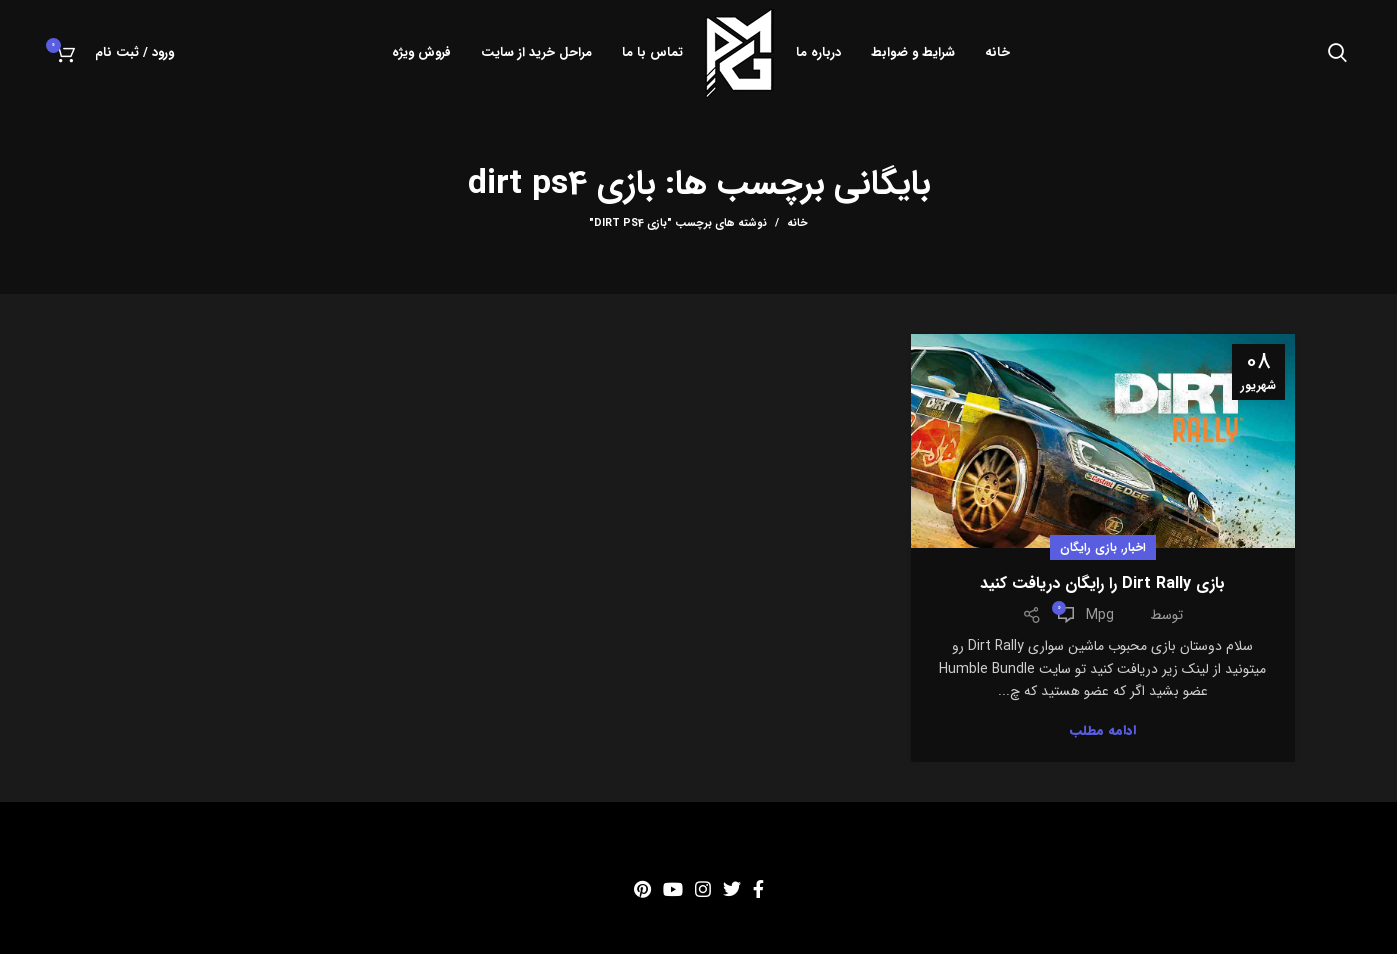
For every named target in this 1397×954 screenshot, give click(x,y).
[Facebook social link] (758, 889)
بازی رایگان (1088, 547)
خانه (797, 224)
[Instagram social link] (703, 889)
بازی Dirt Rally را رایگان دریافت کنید (1102, 583)
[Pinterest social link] (642, 889)
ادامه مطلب (1103, 730)
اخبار (1135, 547)
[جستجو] (1337, 53)
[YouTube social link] (673, 889)
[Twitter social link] (732, 889)
